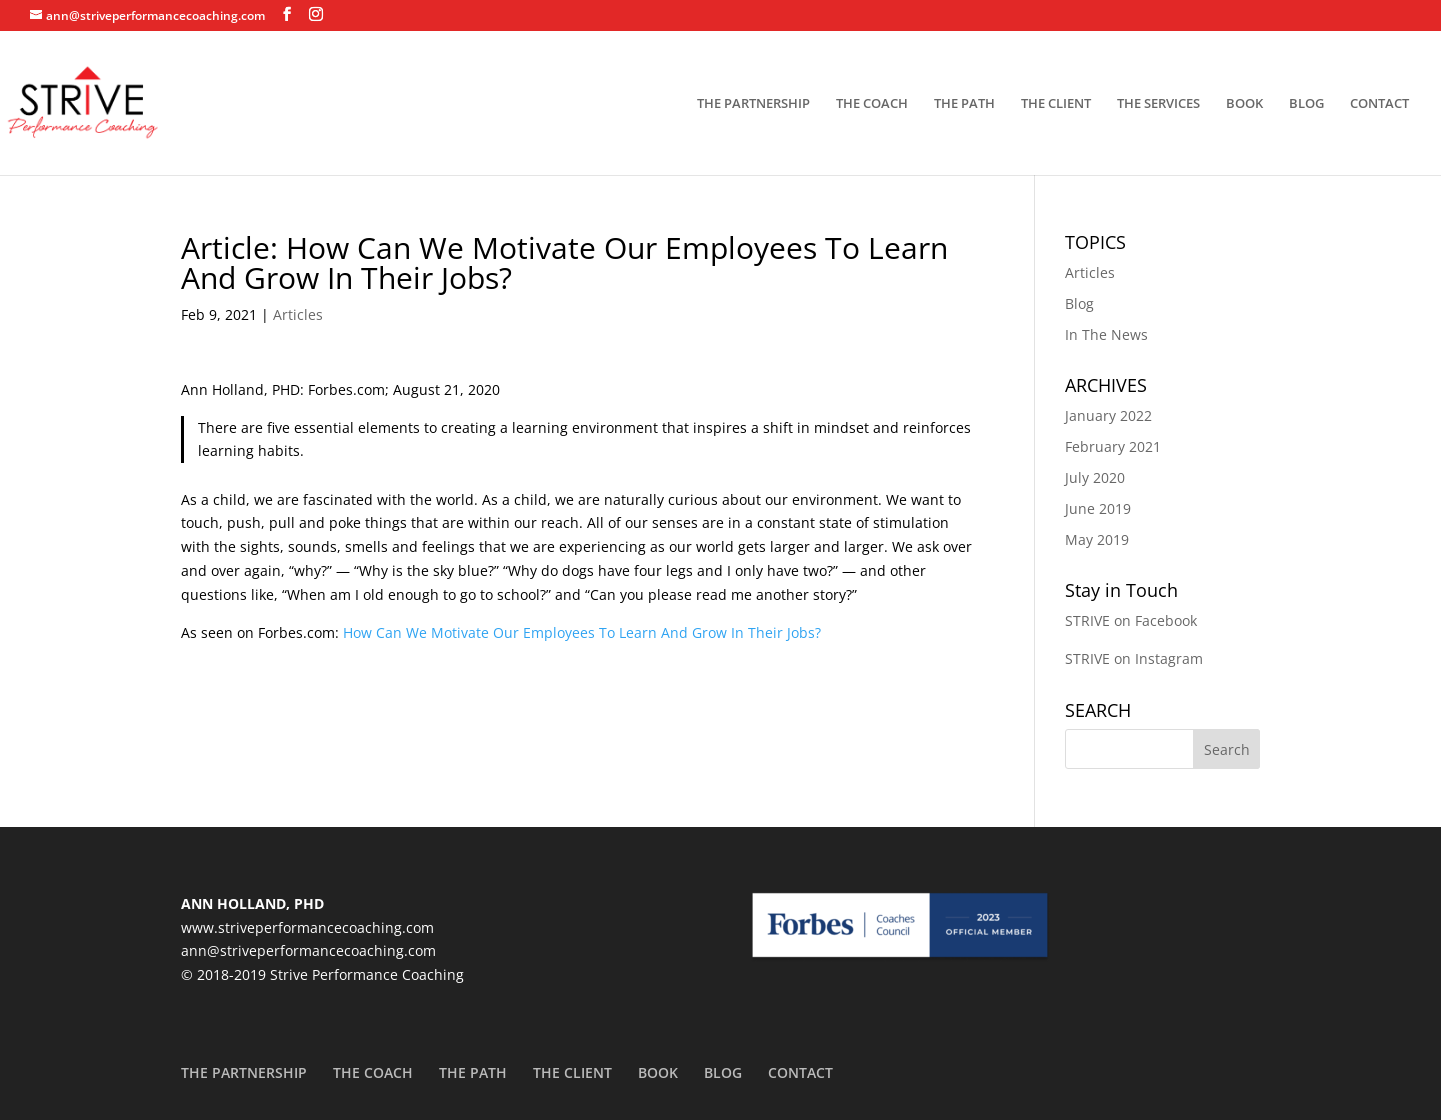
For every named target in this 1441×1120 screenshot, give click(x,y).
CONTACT (1379, 104)
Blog (1079, 303)
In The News (1106, 334)
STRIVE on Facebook (1131, 620)
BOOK (1244, 104)
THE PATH (964, 104)
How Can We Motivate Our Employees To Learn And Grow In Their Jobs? (582, 632)
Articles (298, 314)
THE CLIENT (1056, 104)
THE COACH (872, 104)
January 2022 (1108, 415)
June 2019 (1098, 508)
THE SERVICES (1158, 104)
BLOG (1306, 104)
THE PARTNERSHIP (753, 104)
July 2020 (1095, 477)
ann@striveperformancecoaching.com (308, 950)
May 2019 (1097, 539)
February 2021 (1113, 446)
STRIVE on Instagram (1134, 658)
